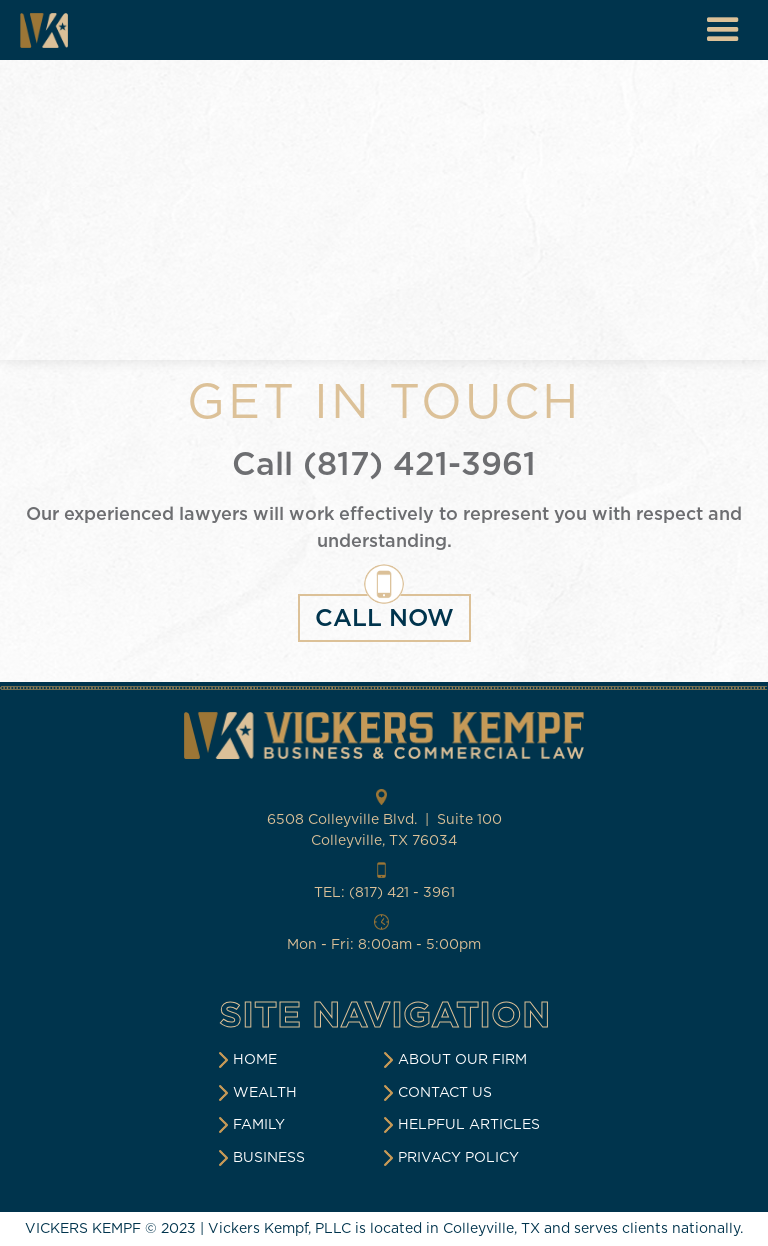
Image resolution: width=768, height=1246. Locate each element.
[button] (723, 30)
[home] (44, 30)
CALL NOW (384, 617)
